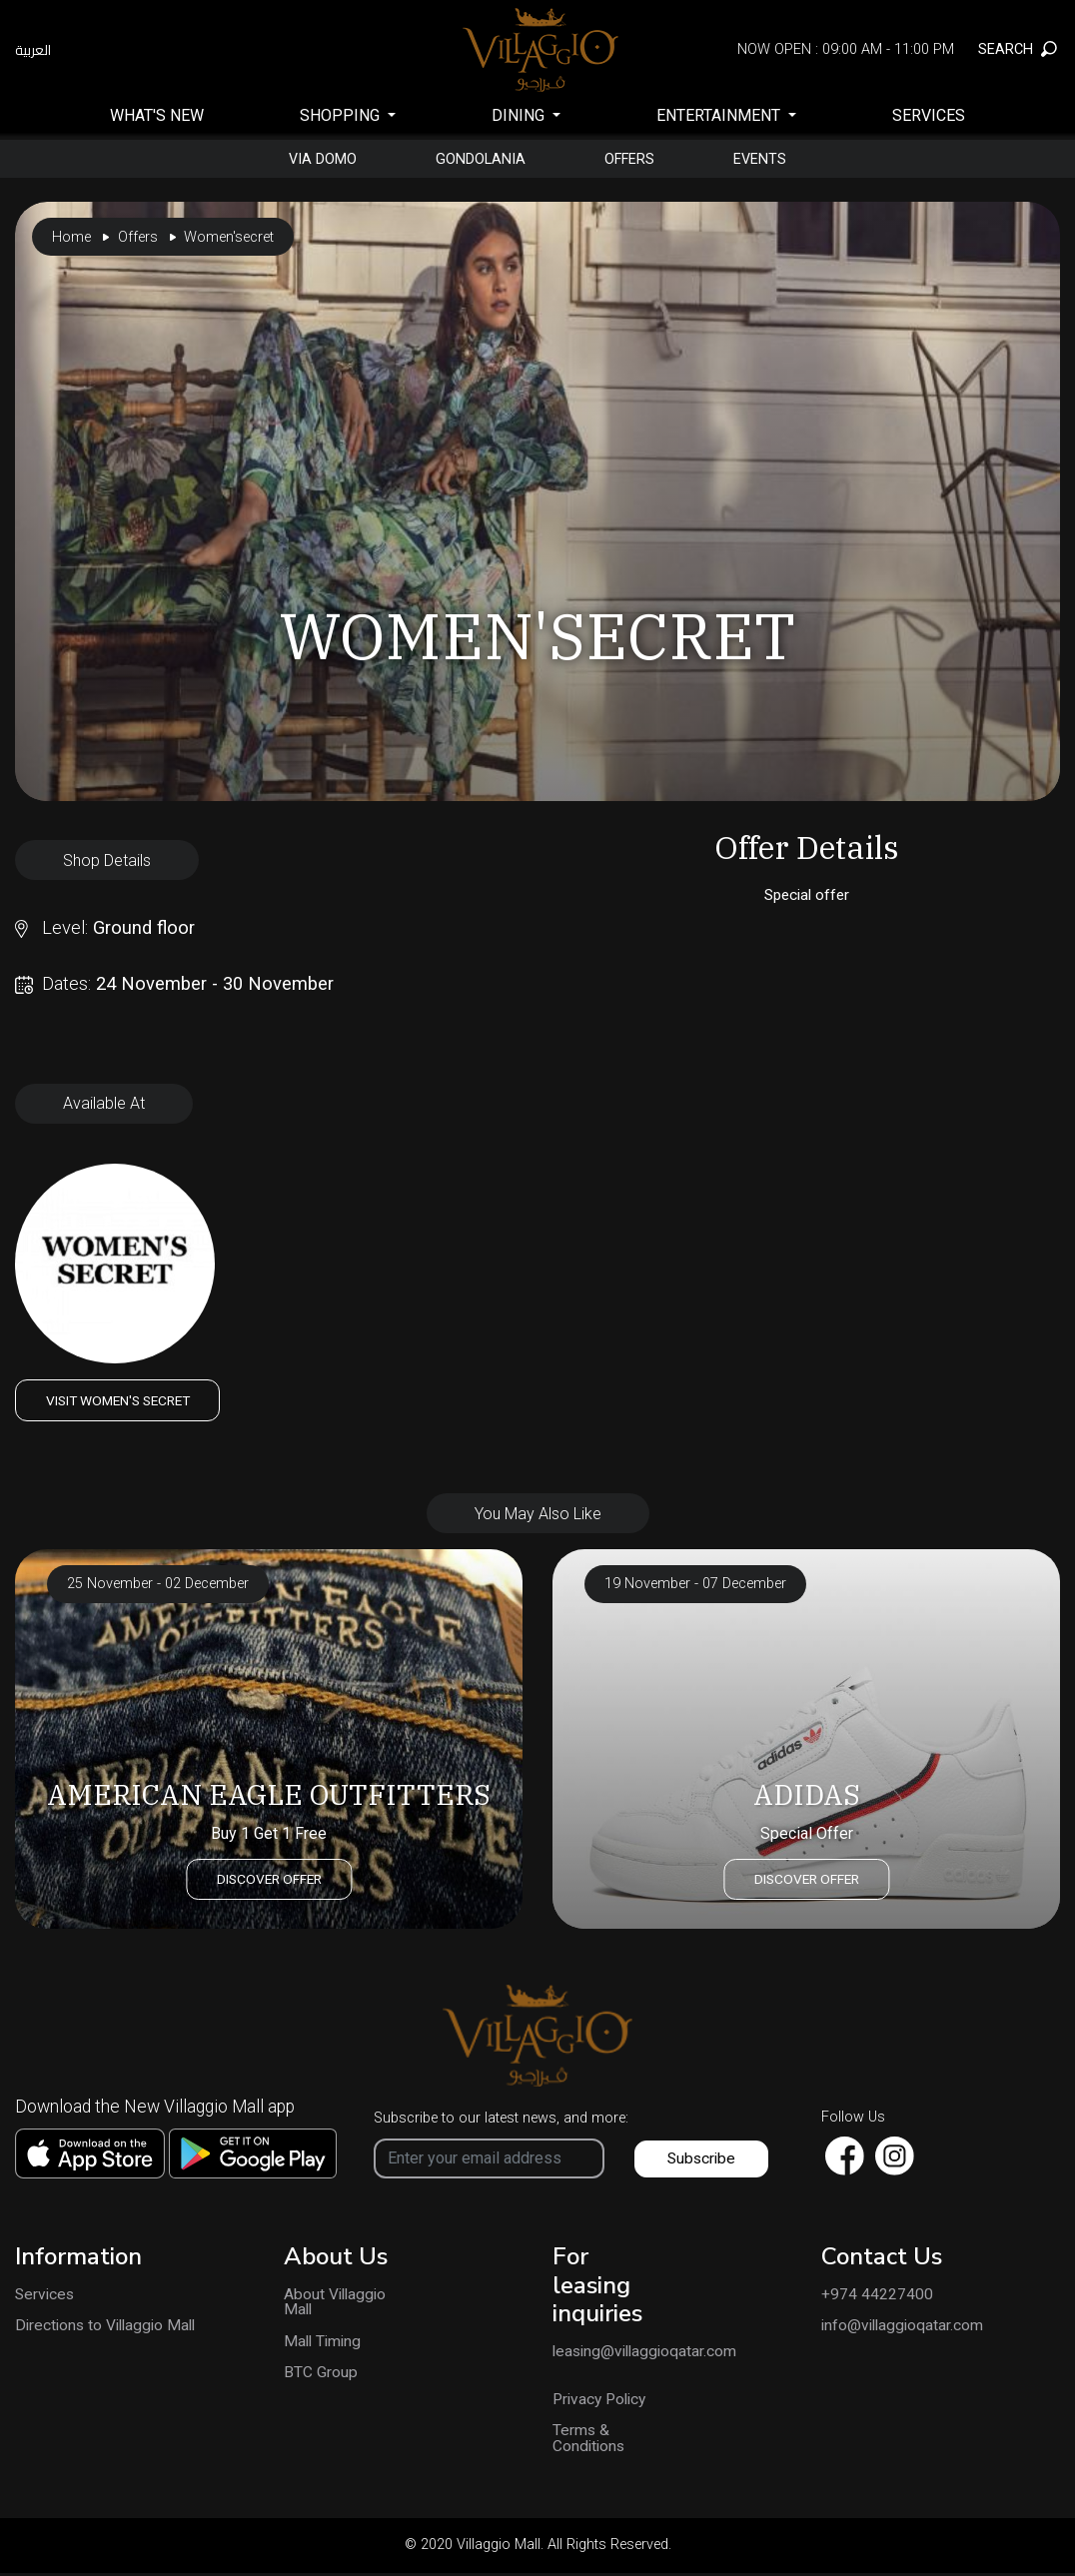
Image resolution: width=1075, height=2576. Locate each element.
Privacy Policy (602, 2402)
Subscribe (702, 2158)
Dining (520, 115)
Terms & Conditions (589, 2442)
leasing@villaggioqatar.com (604, 2354)
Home (71, 237)
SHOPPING (342, 115)
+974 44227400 (877, 2296)
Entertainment (720, 115)
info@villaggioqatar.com (904, 2328)
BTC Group (321, 2376)
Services (928, 115)
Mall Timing (324, 2344)
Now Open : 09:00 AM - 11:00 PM (845, 49)
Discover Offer (269, 1878)
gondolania (477, 159)
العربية (33, 50)
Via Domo (310, 159)
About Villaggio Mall (331, 2304)
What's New (157, 115)
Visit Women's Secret (125, 1400)
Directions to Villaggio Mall (109, 2328)
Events (773, 159)
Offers (634, 159)
